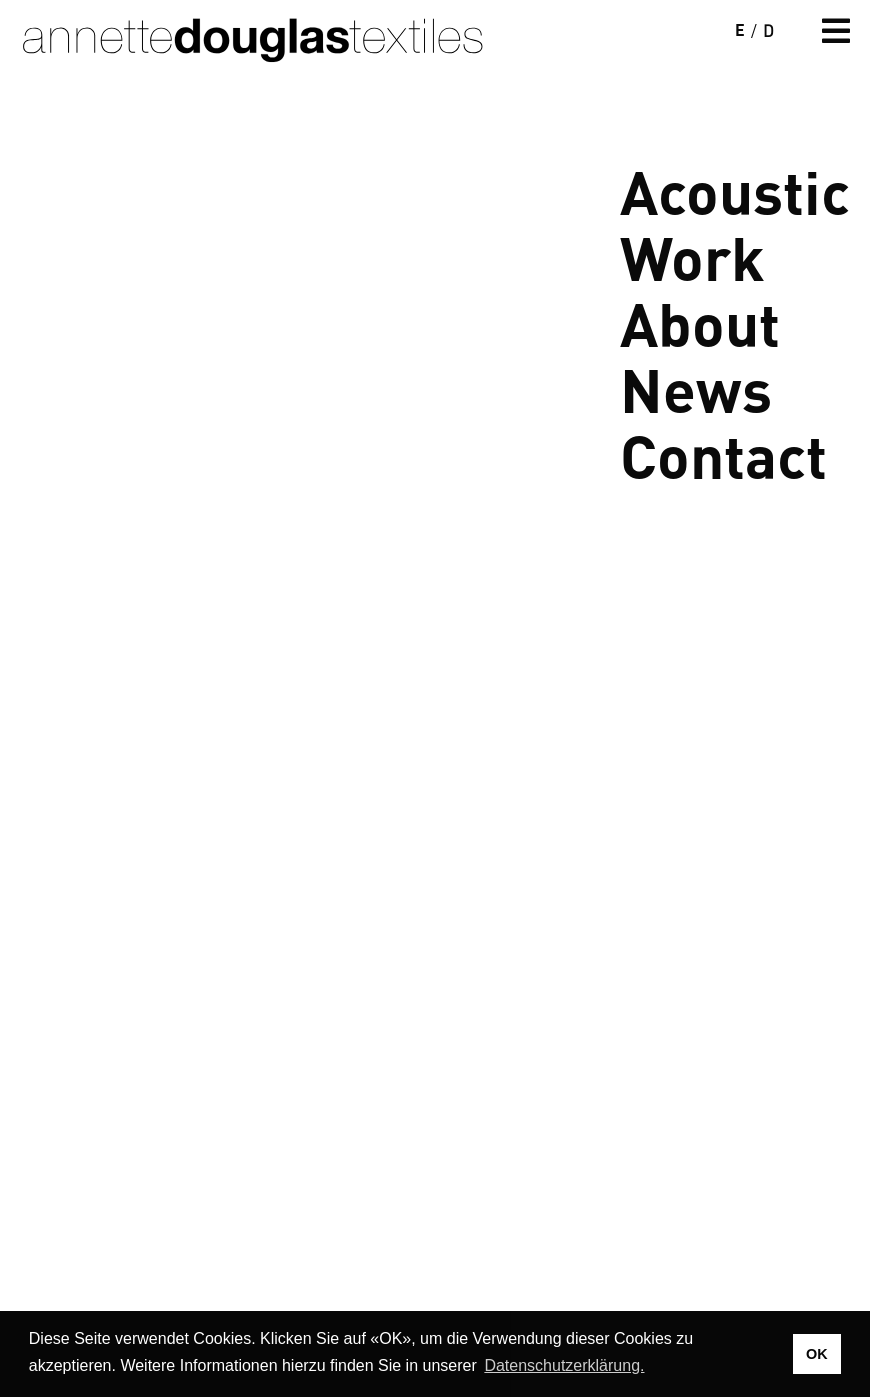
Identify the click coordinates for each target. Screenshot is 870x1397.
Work (692, 255)
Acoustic (735, 189)
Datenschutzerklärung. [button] (564, 1365)
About (700, 321)
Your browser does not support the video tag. (435, 426)
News (696, 387)
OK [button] (817, 1354)
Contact (723, 453)
